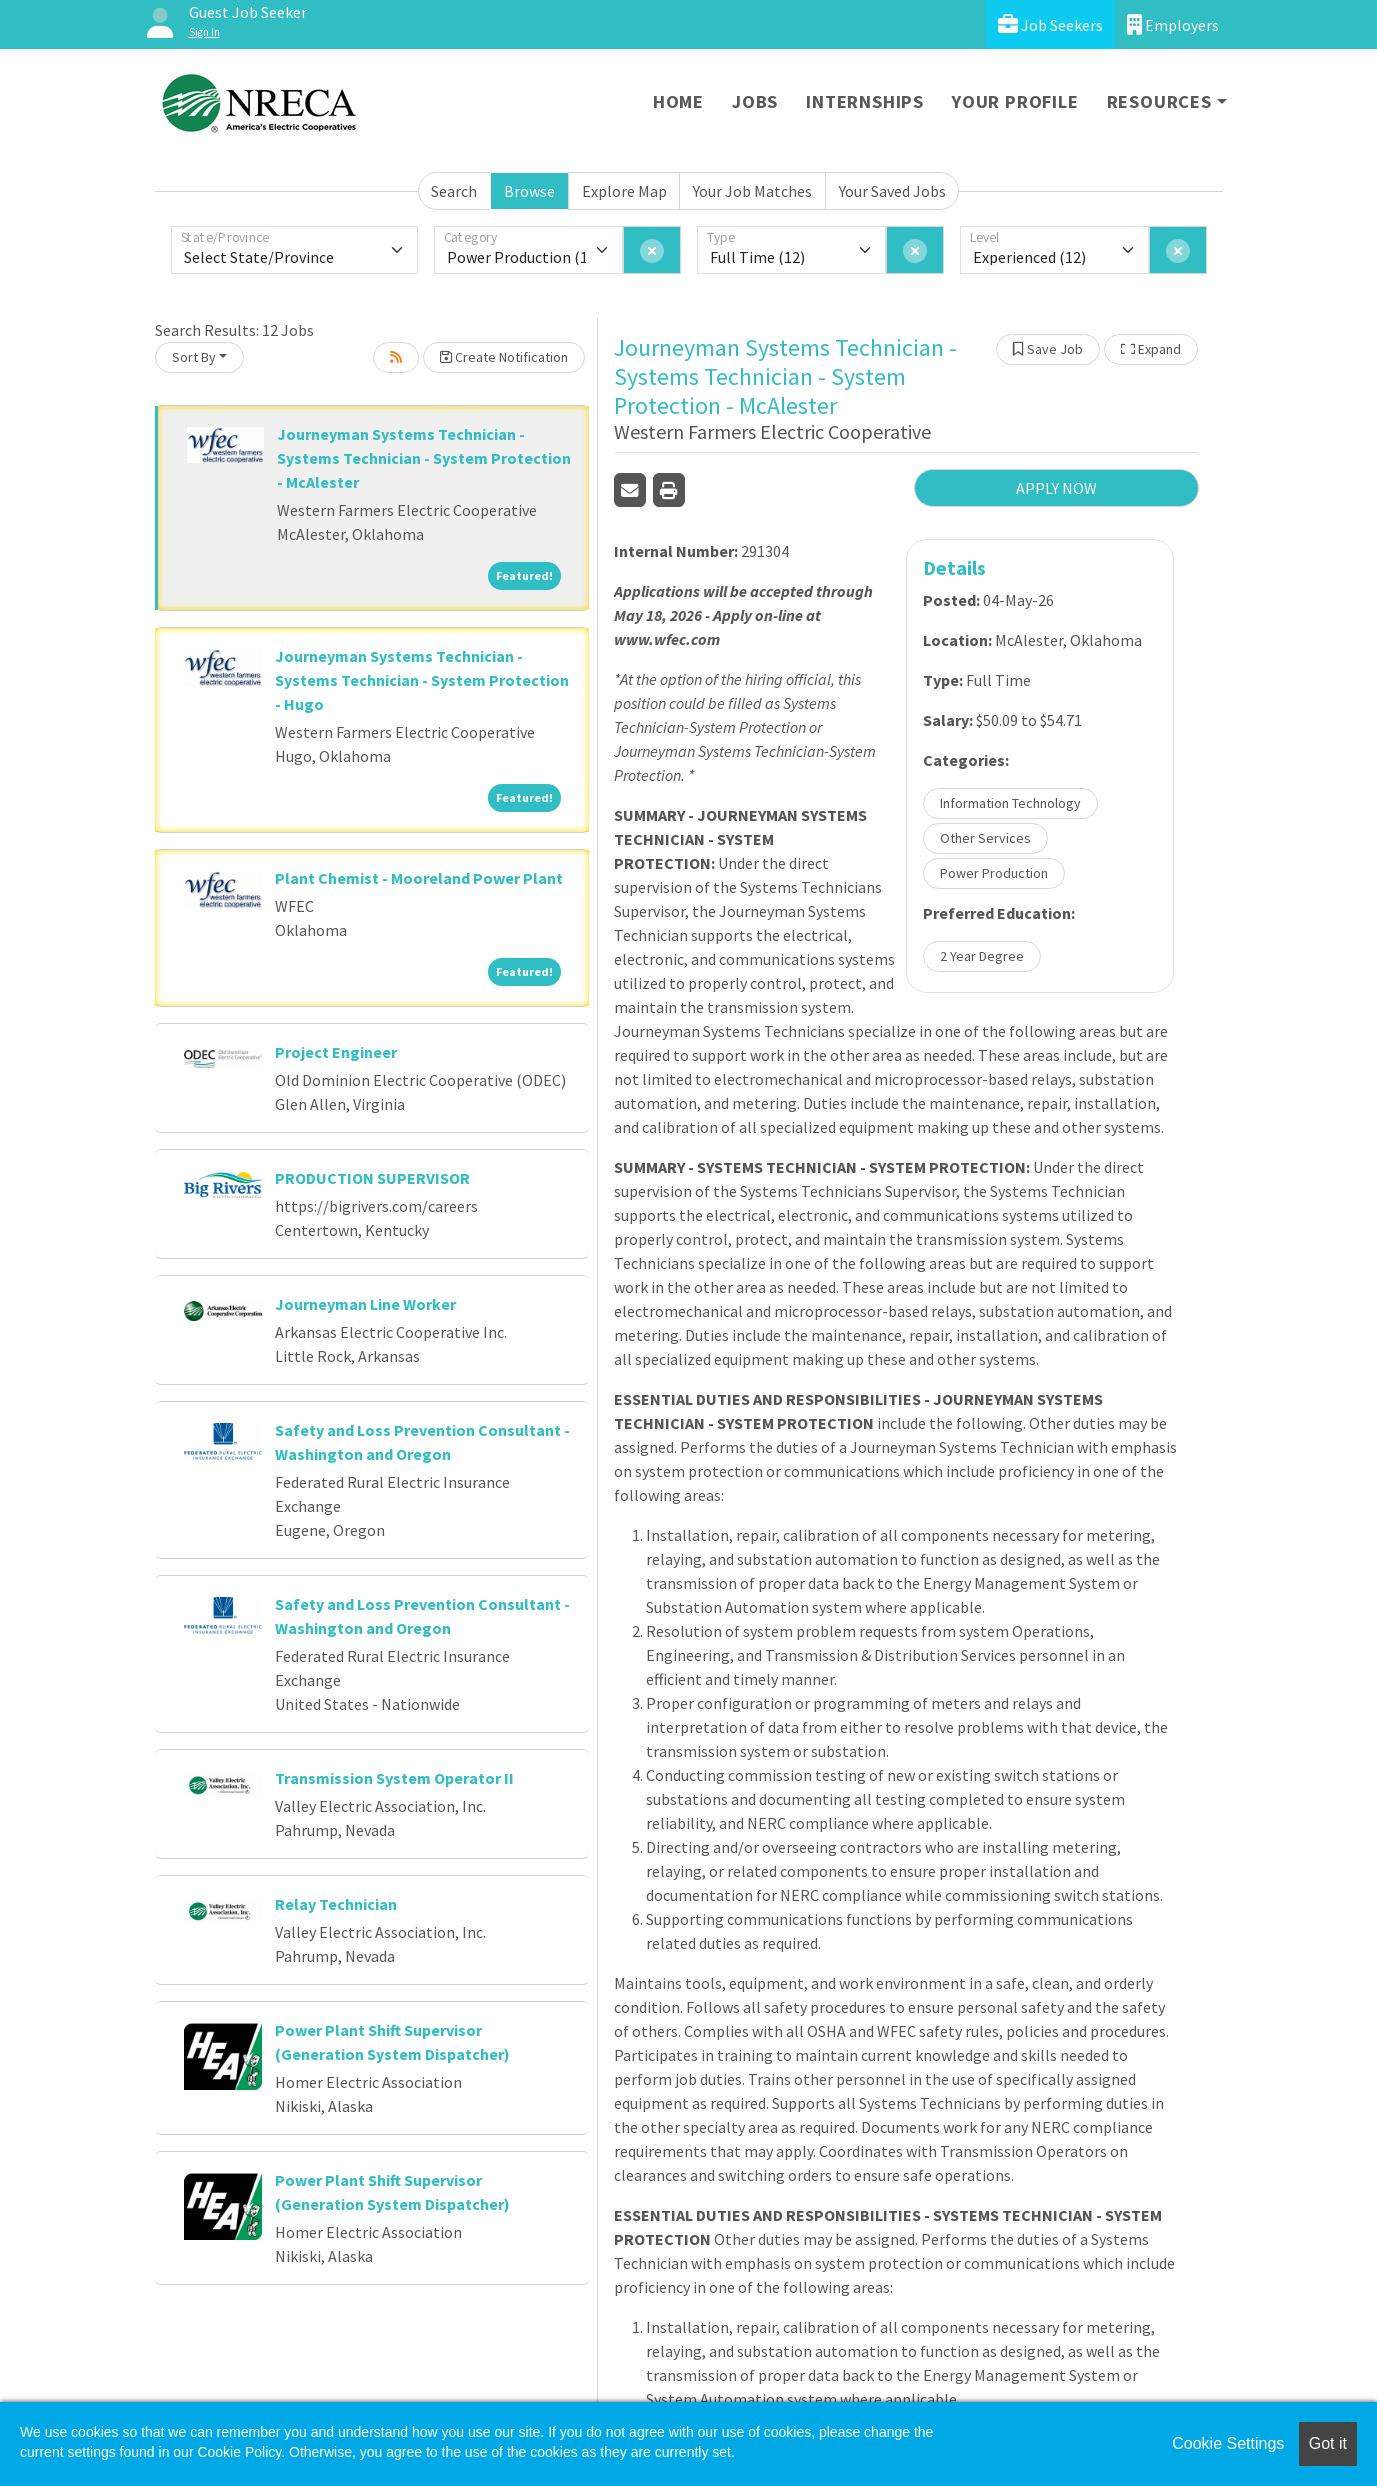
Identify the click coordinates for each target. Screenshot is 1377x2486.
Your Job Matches (752, 191)
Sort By (194, 357)
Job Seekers (1050, 24)
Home (678, 101)
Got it (1328, 2443)
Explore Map (624, 191)
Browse (529, 191)
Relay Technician (336, 1904)
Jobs (755, 101)
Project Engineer (336, 1052)
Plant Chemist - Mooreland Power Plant (419, 878)
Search (454, 191)
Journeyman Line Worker (365, 1304)
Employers (1173, 24)
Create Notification (504, 357)
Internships (865, 101)
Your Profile (1015, 101)
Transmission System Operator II (394, 1778)
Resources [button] (1159, 101)
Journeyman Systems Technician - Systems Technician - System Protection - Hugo (422, 680)
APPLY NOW (1056, 488)
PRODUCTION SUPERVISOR (372, 1178)
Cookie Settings (1228, 2443)
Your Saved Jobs (892, 191)
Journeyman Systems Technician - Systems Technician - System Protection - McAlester (424, 458)
